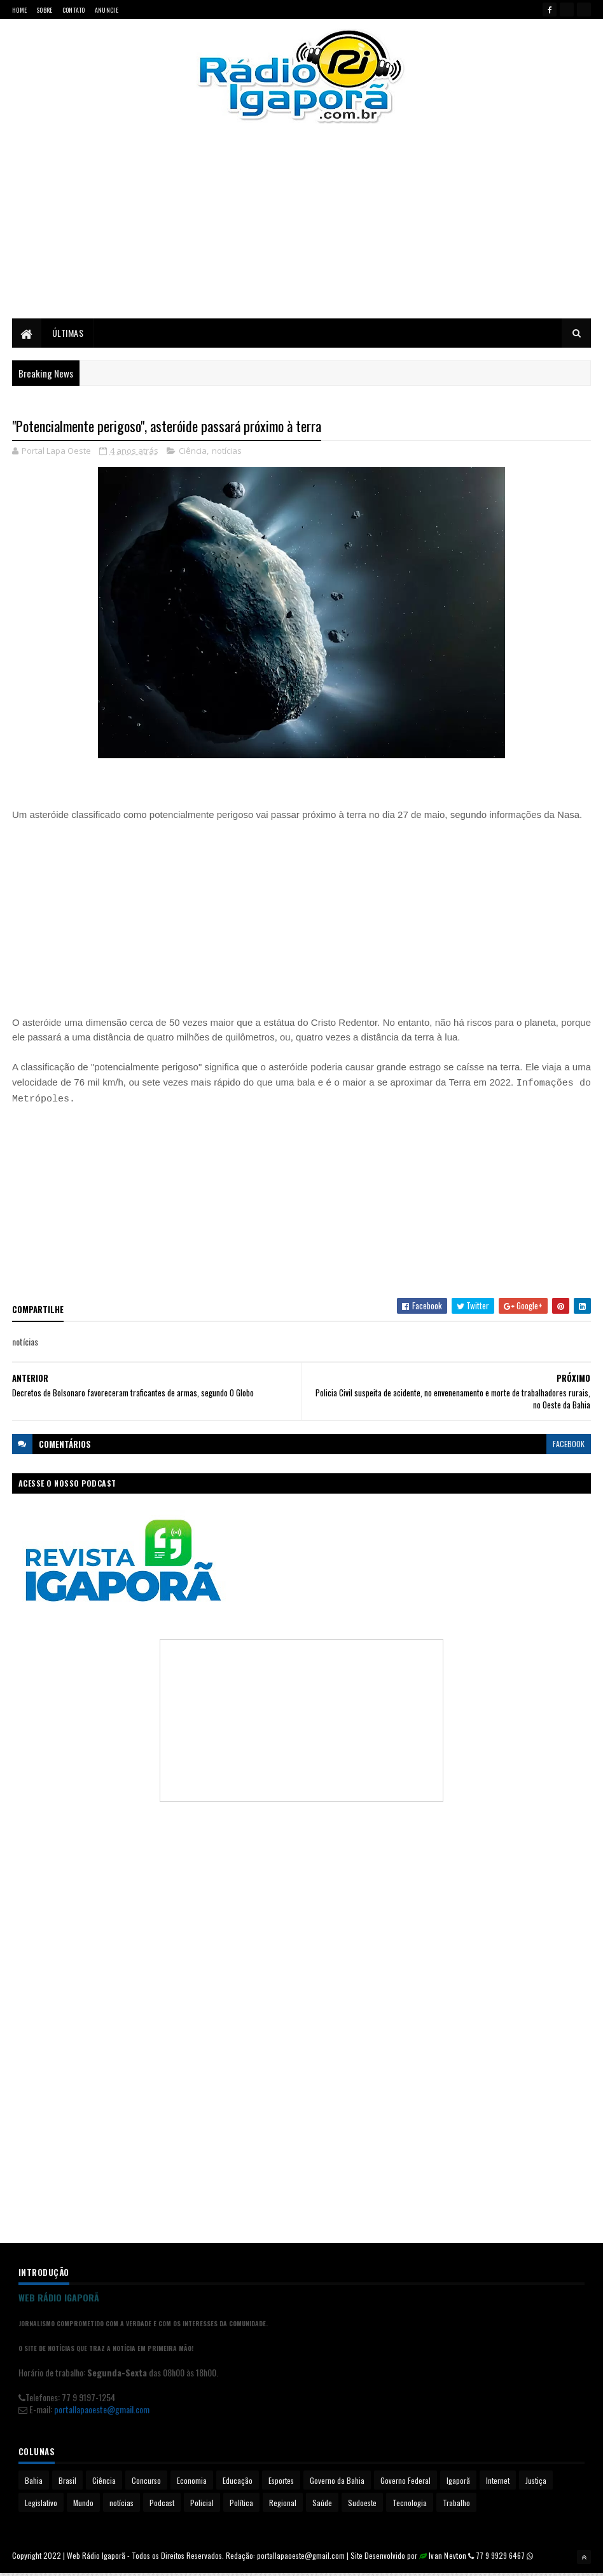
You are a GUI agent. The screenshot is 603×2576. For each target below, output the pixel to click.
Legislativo (41, 2505)
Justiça (535, 2483)
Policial (202, 2505)
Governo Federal (405, 2483)
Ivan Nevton (447, 2558)
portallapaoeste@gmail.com (101, 2413)
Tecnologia (409, 2505)
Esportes (281, 2483)
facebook (569, 1446)
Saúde (322, 2505)
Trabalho (456, 2505)
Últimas (68, 335)
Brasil (67, 2483)
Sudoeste (362, 2505)
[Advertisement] (301, 232)
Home (19, 10)
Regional (282, 2505)
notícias (227, 454)
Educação (238, 2483)
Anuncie (106, 10)
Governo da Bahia (337, 2483)
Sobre (44, 10)
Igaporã (458, 2483)
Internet (497, 2483)
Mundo (83, 2505)
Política (241, 2505)
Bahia (34, 2483)
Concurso (146, 2483)
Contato (73, 10)
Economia (192, 2483)
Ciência (193, 454)
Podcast (161, 2505)
